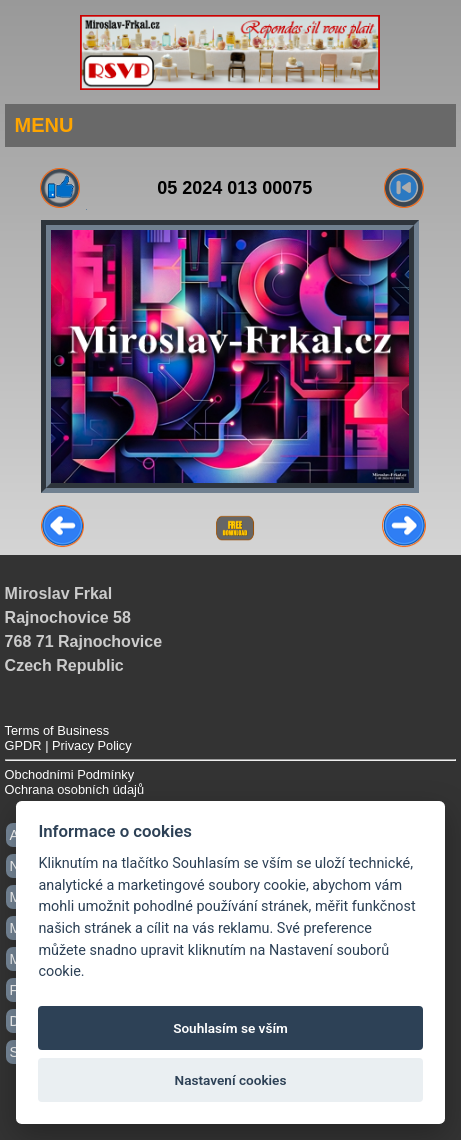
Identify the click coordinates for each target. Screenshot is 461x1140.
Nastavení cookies (231, 1080)
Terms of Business (57, 730)
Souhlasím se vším (230, 1028)
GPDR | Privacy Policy (68, 745)
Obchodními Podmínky (69, 774)
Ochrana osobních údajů (74, 789)
